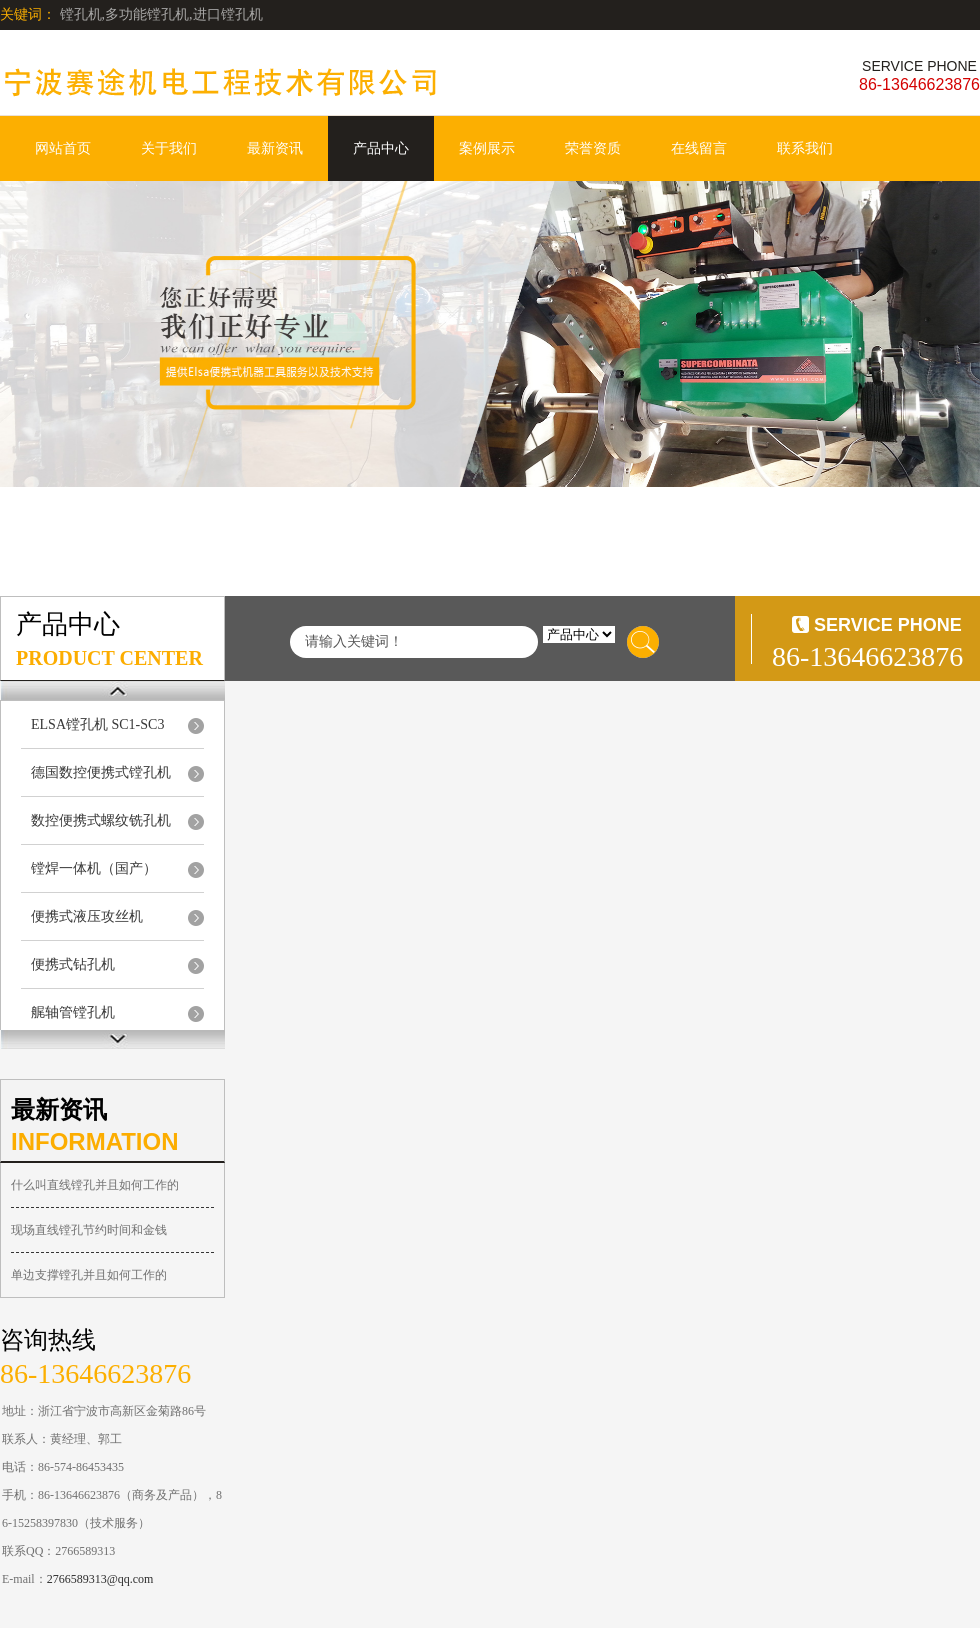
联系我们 (805, 148)
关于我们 (169, 148)
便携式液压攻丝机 (87, 916)
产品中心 (381, 148)
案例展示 (487, 148)
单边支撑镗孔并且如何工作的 (89, 1275)
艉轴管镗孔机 (73, 1012)
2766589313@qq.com (100, 1579)
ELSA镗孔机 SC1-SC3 (97, 724)
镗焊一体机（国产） (94, 868)
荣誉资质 (593, 148)
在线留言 (699, 148)
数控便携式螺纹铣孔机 (101, 820)
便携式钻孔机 (73, 964)
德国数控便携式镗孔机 (101, 772)
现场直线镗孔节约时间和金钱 (89, 1230)
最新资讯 (275, 148)
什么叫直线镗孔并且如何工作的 (95, 1185)
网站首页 (63, 148)
